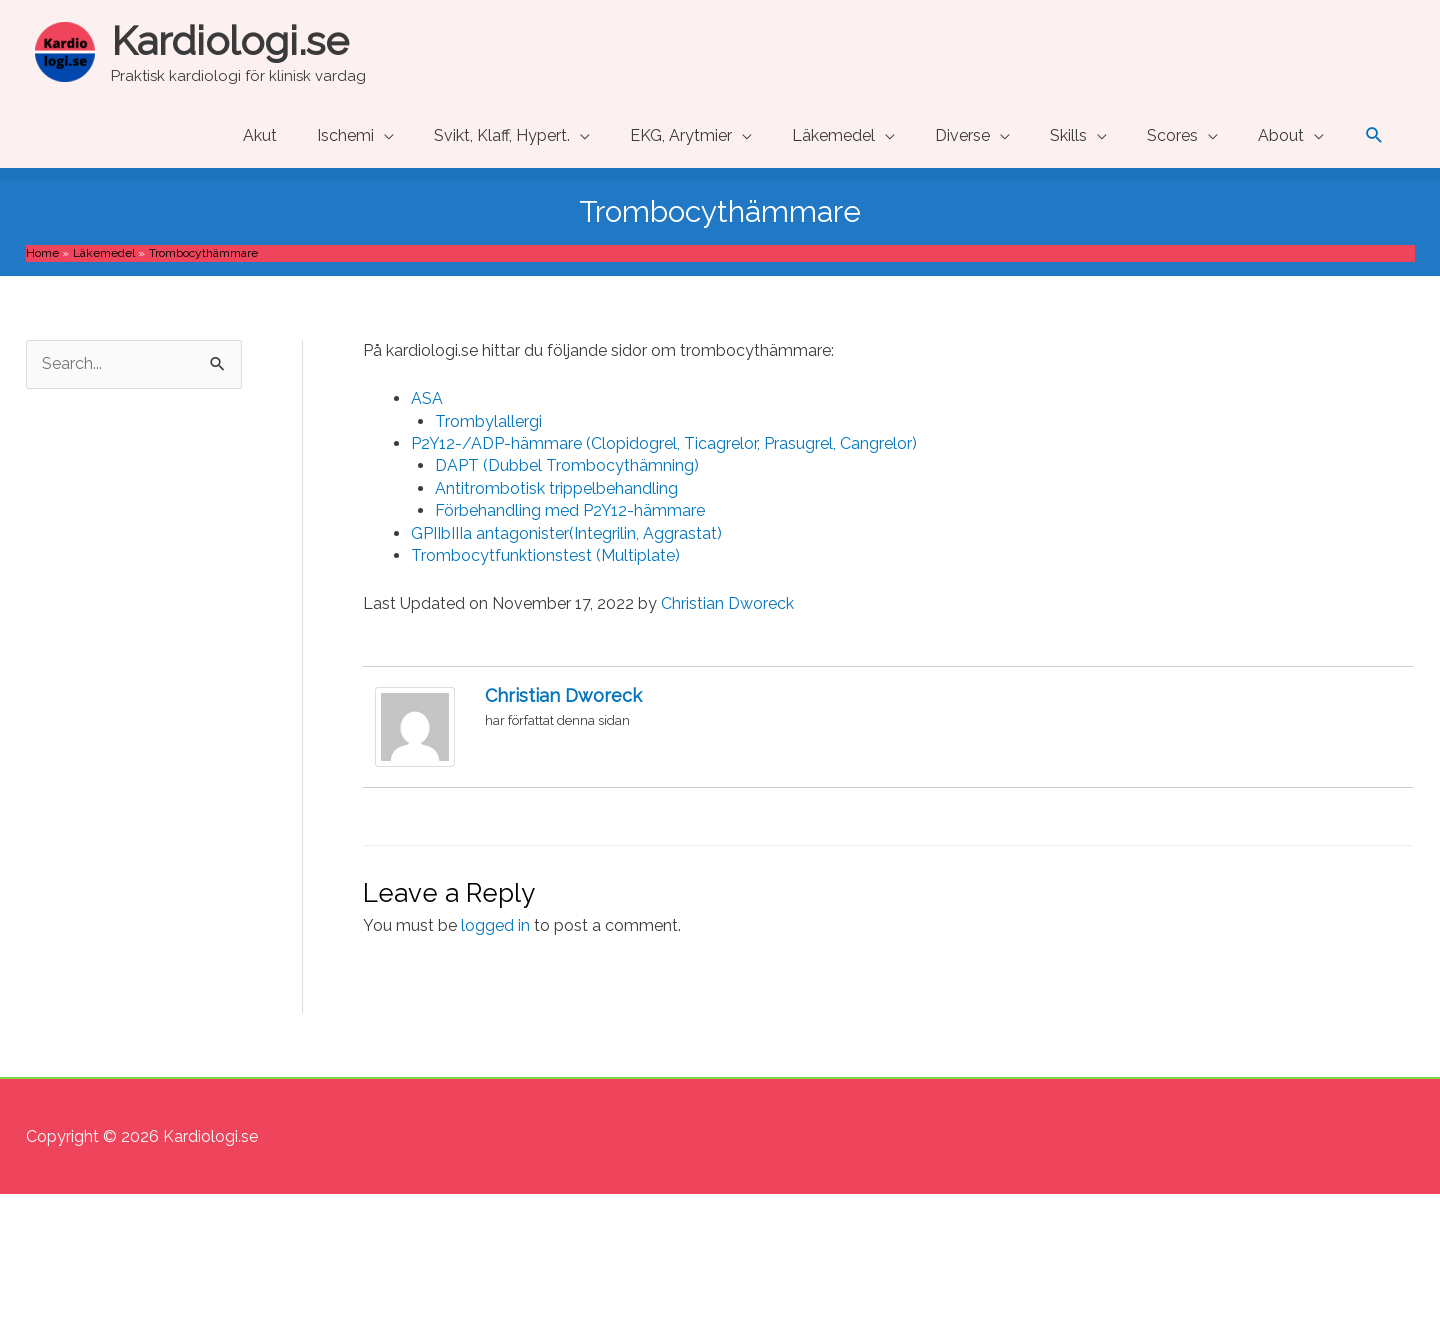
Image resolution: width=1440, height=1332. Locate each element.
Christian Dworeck (727, 603)
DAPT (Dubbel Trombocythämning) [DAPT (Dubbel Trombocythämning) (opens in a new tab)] (567, 465)
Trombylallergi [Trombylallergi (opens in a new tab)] (488, 421)
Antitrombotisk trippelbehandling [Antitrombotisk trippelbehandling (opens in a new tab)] (556, 488)
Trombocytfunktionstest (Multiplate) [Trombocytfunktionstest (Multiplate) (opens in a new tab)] (545, 555)
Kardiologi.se (230, 40)
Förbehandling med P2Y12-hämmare (570, 510)
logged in (495, 925)
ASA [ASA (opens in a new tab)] (427, 398)
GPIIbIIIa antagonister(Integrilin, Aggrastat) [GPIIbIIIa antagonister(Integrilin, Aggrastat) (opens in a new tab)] (566, 533)
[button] (1374, 135)
